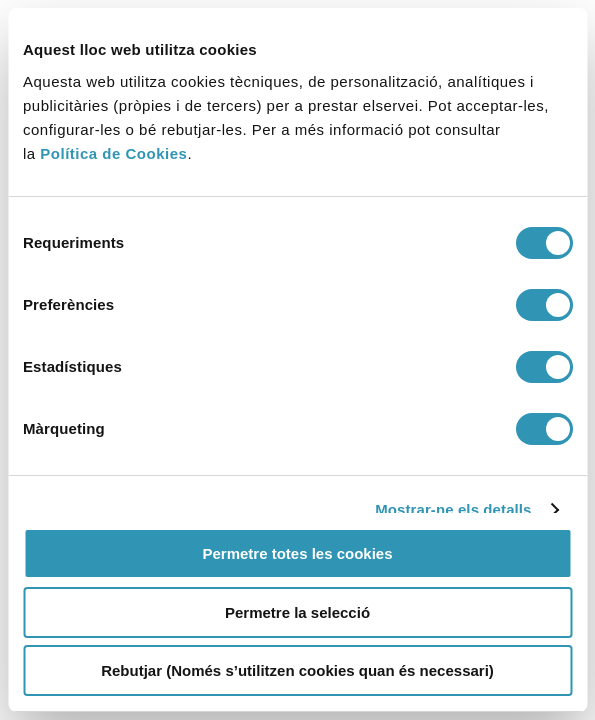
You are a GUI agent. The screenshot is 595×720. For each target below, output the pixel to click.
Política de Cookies (113, 153)
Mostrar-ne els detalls (453, 509)
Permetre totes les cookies (297, 553)
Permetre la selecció (297, 612)
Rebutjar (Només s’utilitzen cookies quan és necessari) (297, 670)
